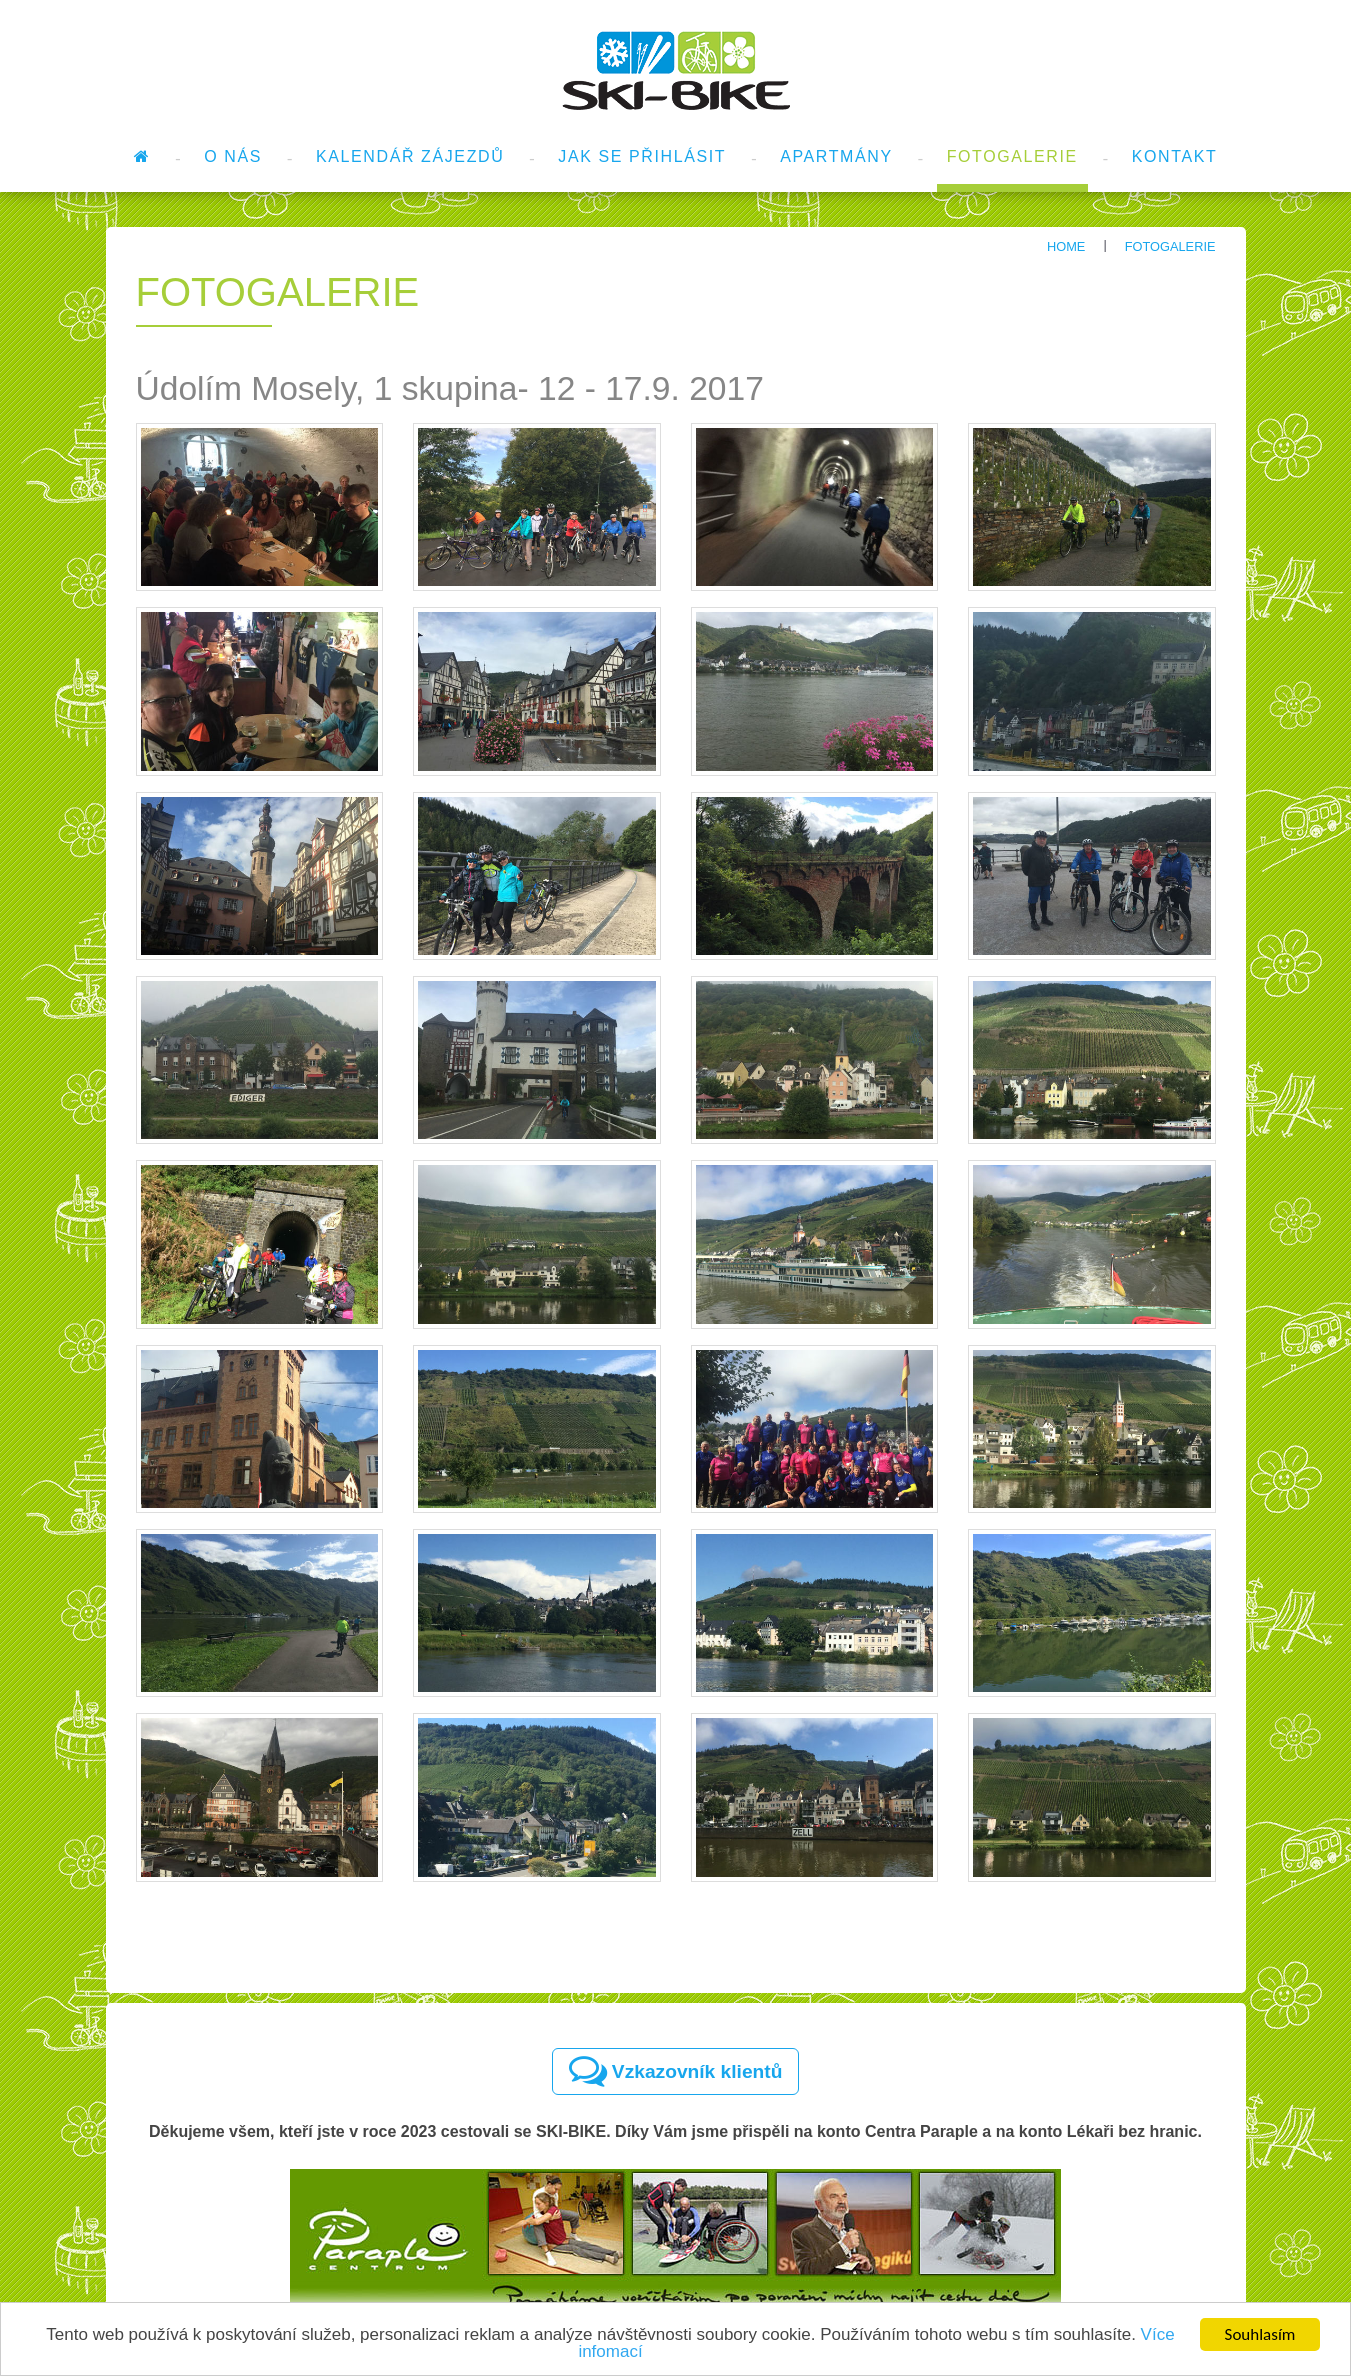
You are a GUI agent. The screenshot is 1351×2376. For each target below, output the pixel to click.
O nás (233, 156)
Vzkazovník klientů (676, 2071)
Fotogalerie (1012, 156)
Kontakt (1175, 156)
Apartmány (836, 156)
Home (1066, 246)
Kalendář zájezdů (410, 156)
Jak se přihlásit (642, 156)
